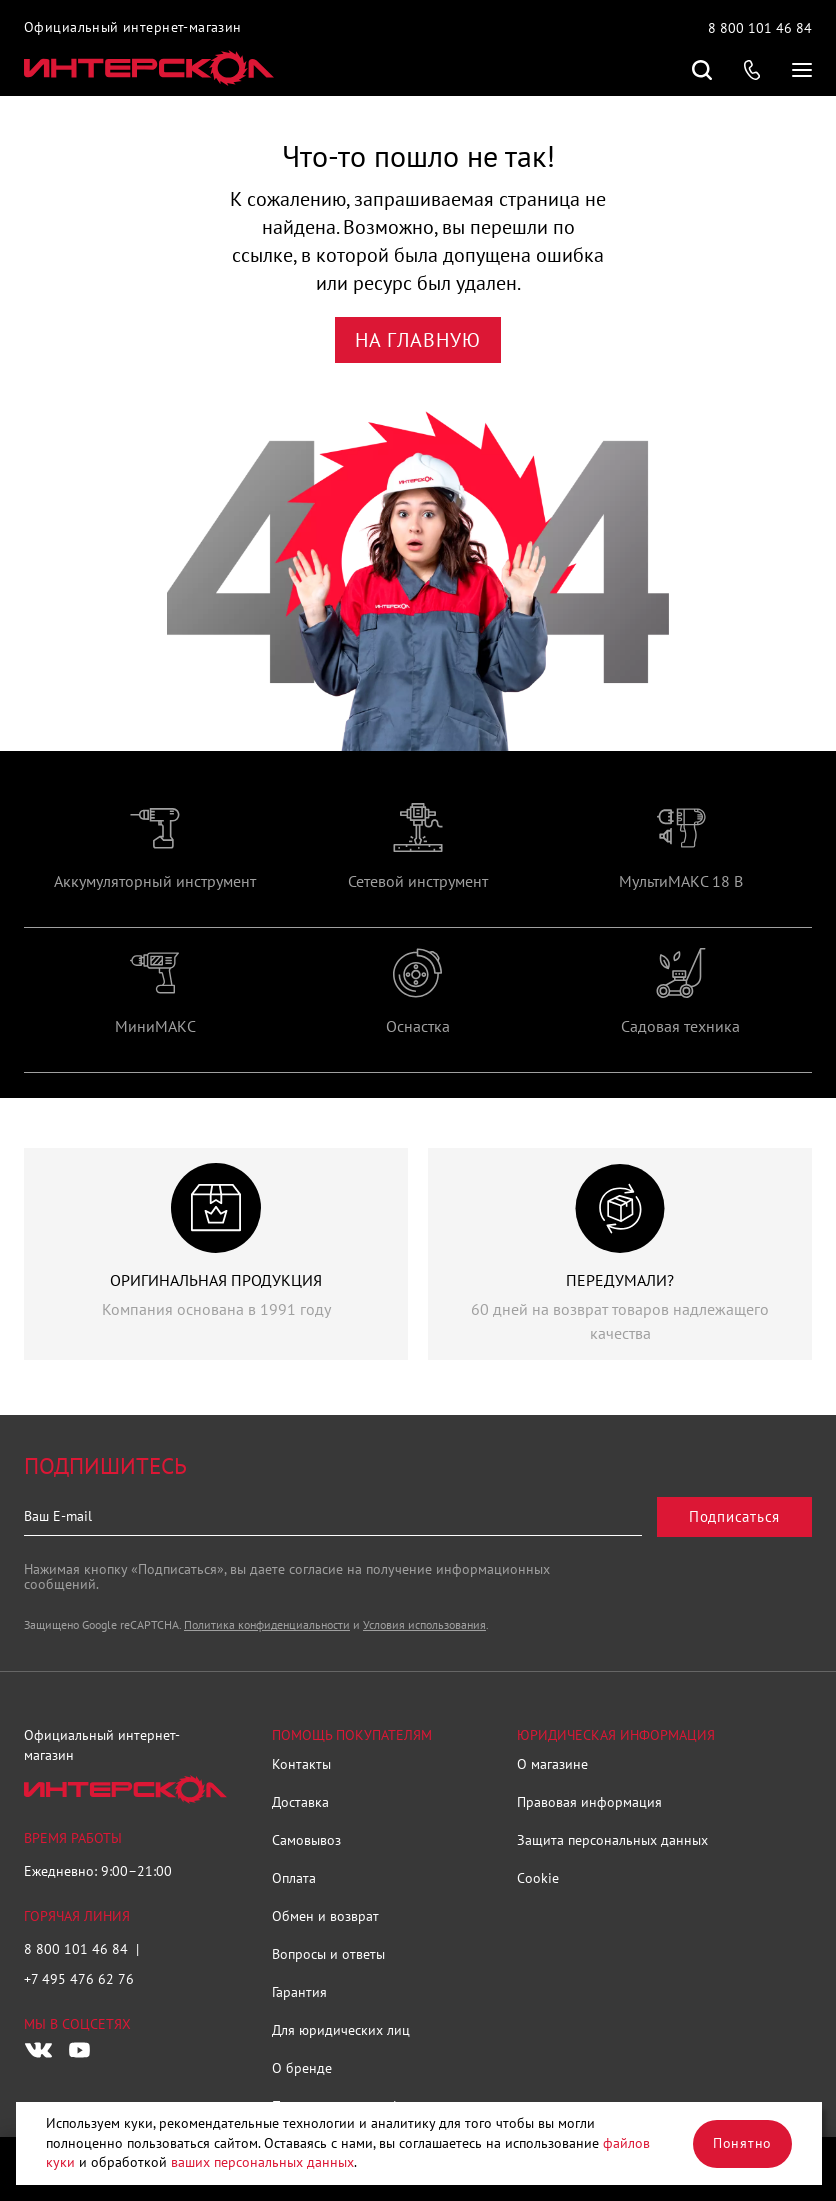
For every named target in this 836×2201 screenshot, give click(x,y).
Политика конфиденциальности (267, 1624)
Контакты (301, 1764)
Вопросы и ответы (328, 1954)
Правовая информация (589, 1802)
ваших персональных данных (262, 2162)
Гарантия (299, 1992)
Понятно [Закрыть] (742, 2143)
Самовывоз (306, 1840)
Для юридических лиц (341, 2030)
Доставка (300, 1802)
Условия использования (424, 1624)
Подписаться (734, 1516)
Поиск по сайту (702, 70)
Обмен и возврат (325, 1916)
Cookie (538, 1878)
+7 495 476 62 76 (79, 1979)
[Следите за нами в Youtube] (79, 2050)
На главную (418, 340)
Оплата (294, 1878)
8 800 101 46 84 (760, 28)
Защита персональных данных (612, 1840)
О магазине (552, 1764)
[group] (155, 865)
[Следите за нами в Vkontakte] (38, 2050)
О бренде (302, 2068)
